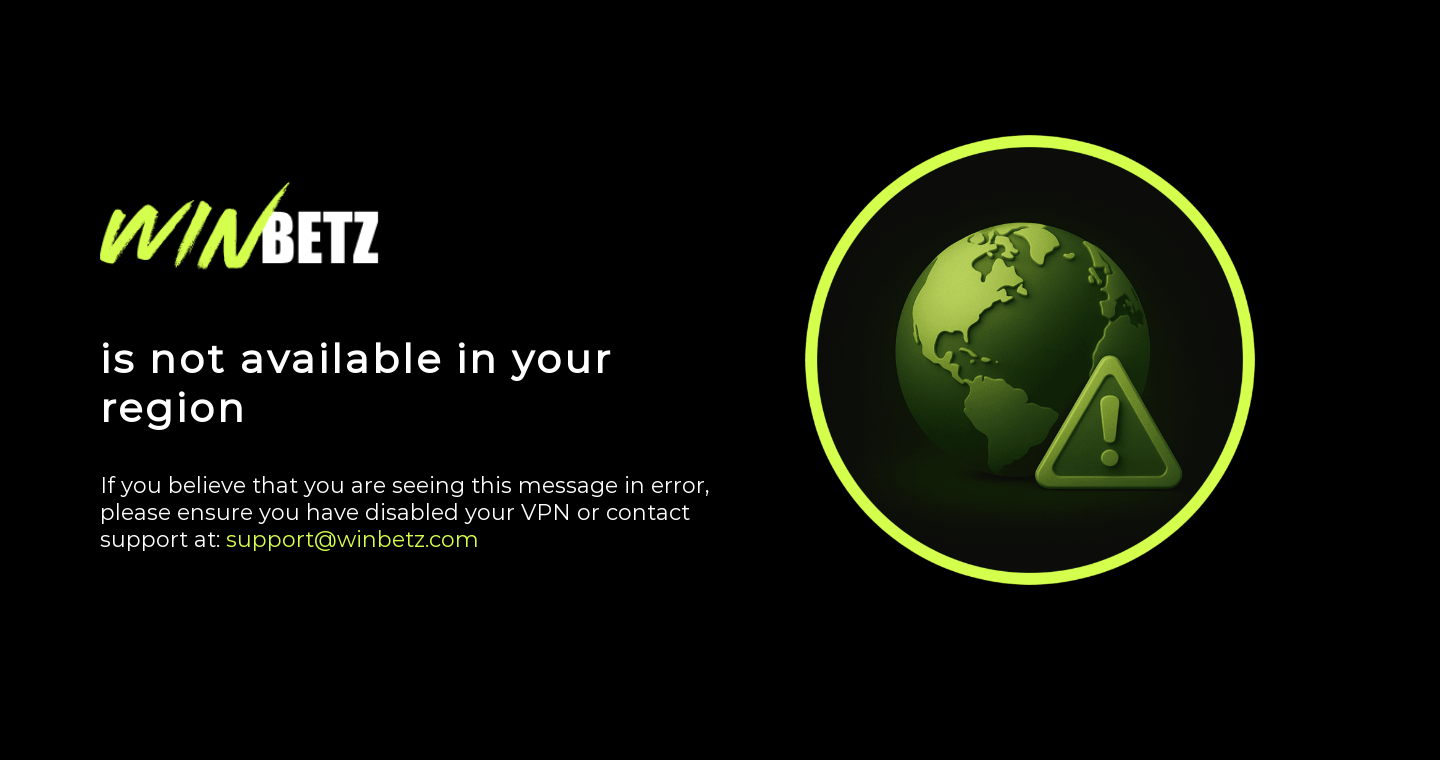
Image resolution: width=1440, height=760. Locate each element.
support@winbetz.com (352, 539)
